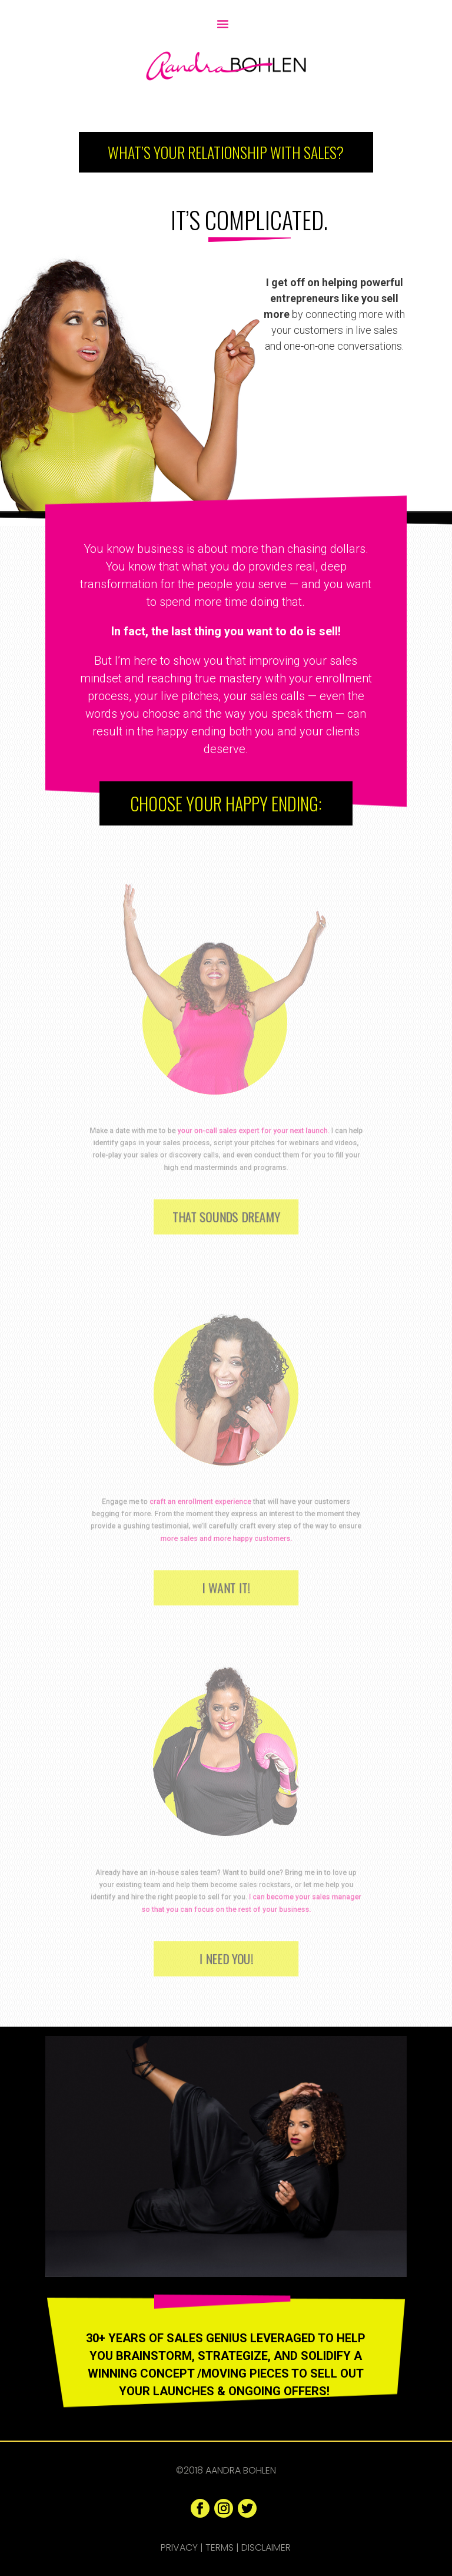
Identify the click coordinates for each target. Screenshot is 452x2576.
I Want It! (226, 1587)
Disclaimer (266, 2547)
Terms (219, 2547)
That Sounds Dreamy (226, 1216)
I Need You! (226, 1958)
